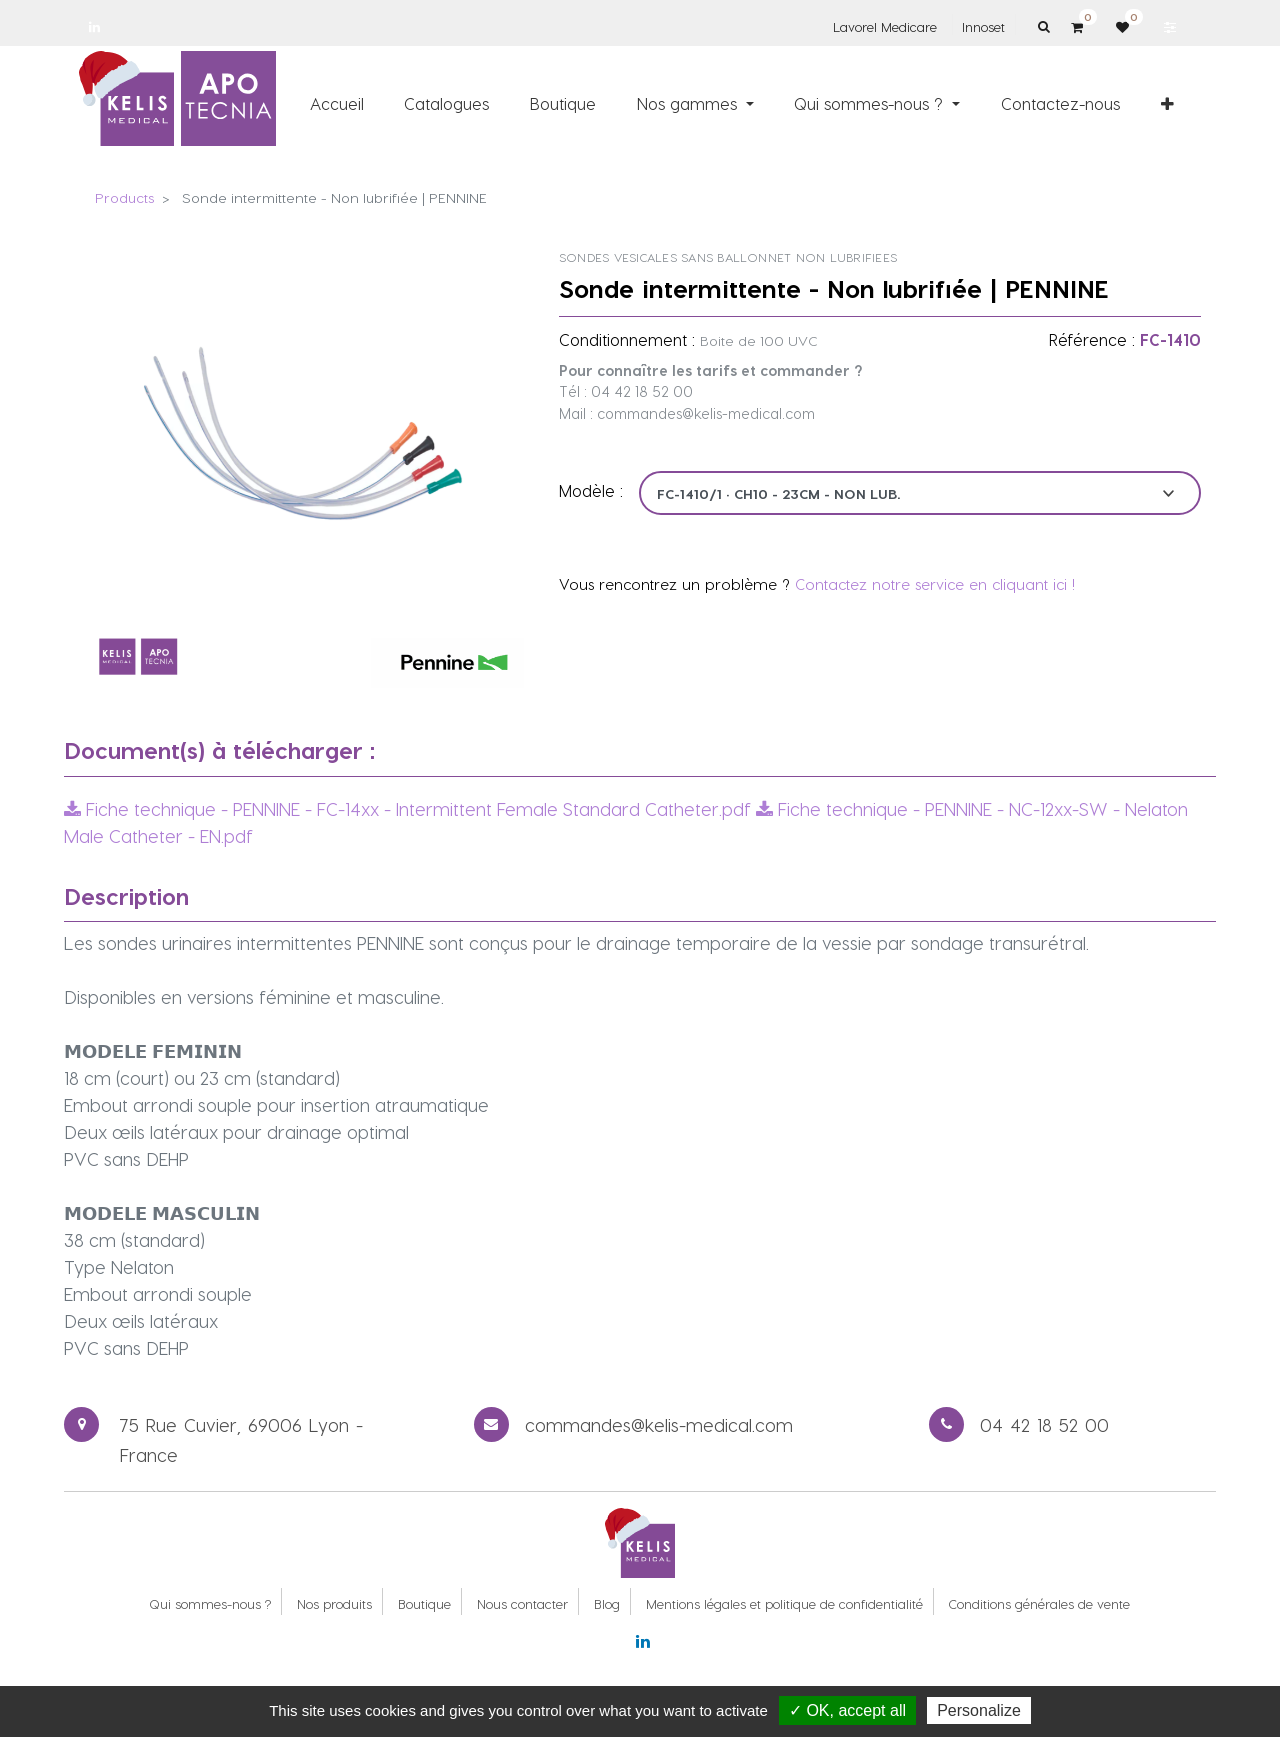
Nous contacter (522, 1603)
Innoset (983, 26)
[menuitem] (337, 103)
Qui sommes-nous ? (210, 1603)
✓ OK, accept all (847, 1710)
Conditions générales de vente (1039, 1603)
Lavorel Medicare (885, 26)
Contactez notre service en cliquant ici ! (935, 584)
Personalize (979, 1710)
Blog (607, 1603)
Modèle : (591, 490)
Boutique (424, 1603)
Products (124, 197)
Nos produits (334, 1603)
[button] (1167, 103)
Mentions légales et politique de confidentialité (784, 1603)
